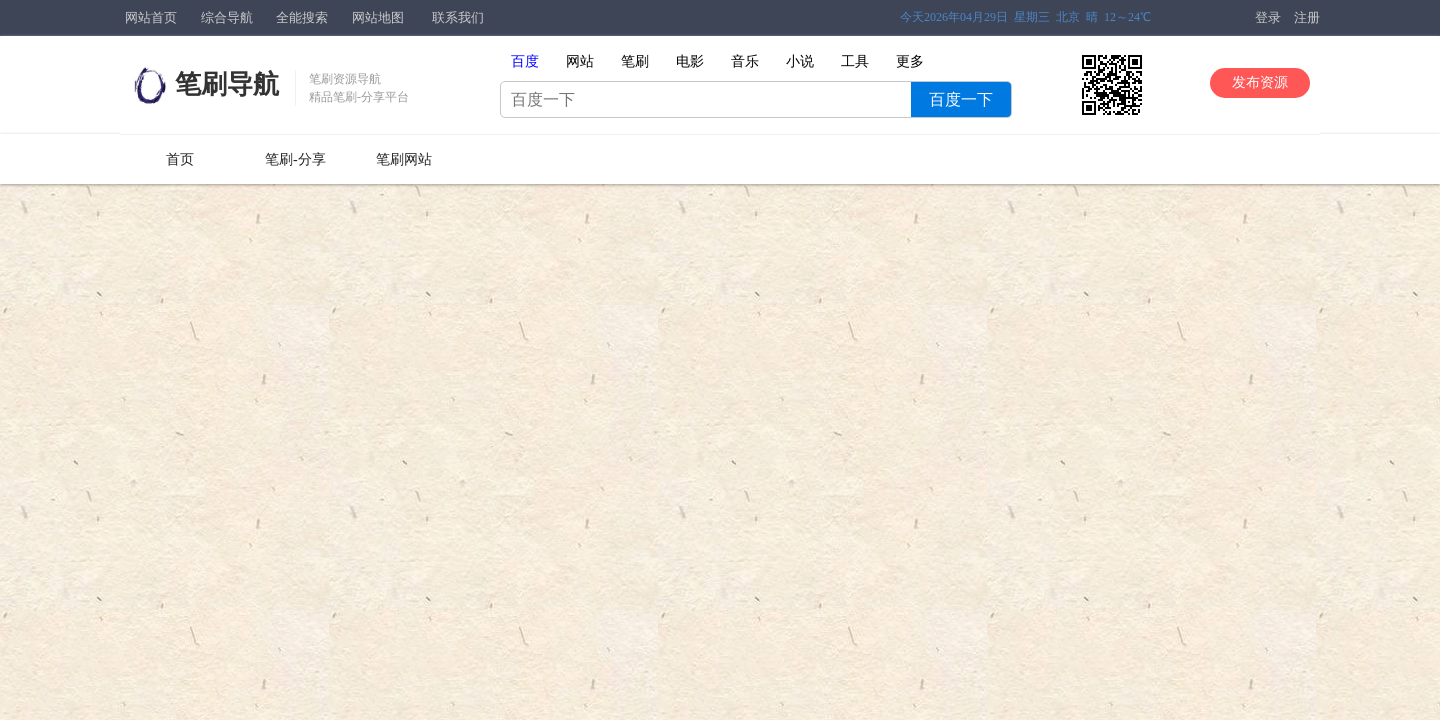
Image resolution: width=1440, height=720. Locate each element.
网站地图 (378, 17)
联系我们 (458, 17)
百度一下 (961, 99)
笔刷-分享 (295, 159)
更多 (910, 61)
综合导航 (227, 17)
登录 (1268, 17)
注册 (1307, 17)
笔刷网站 (404, 159)
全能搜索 (302, 17)
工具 (855, 61)
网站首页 (151, 17)
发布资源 (1260, 82)
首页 (180, 159)
